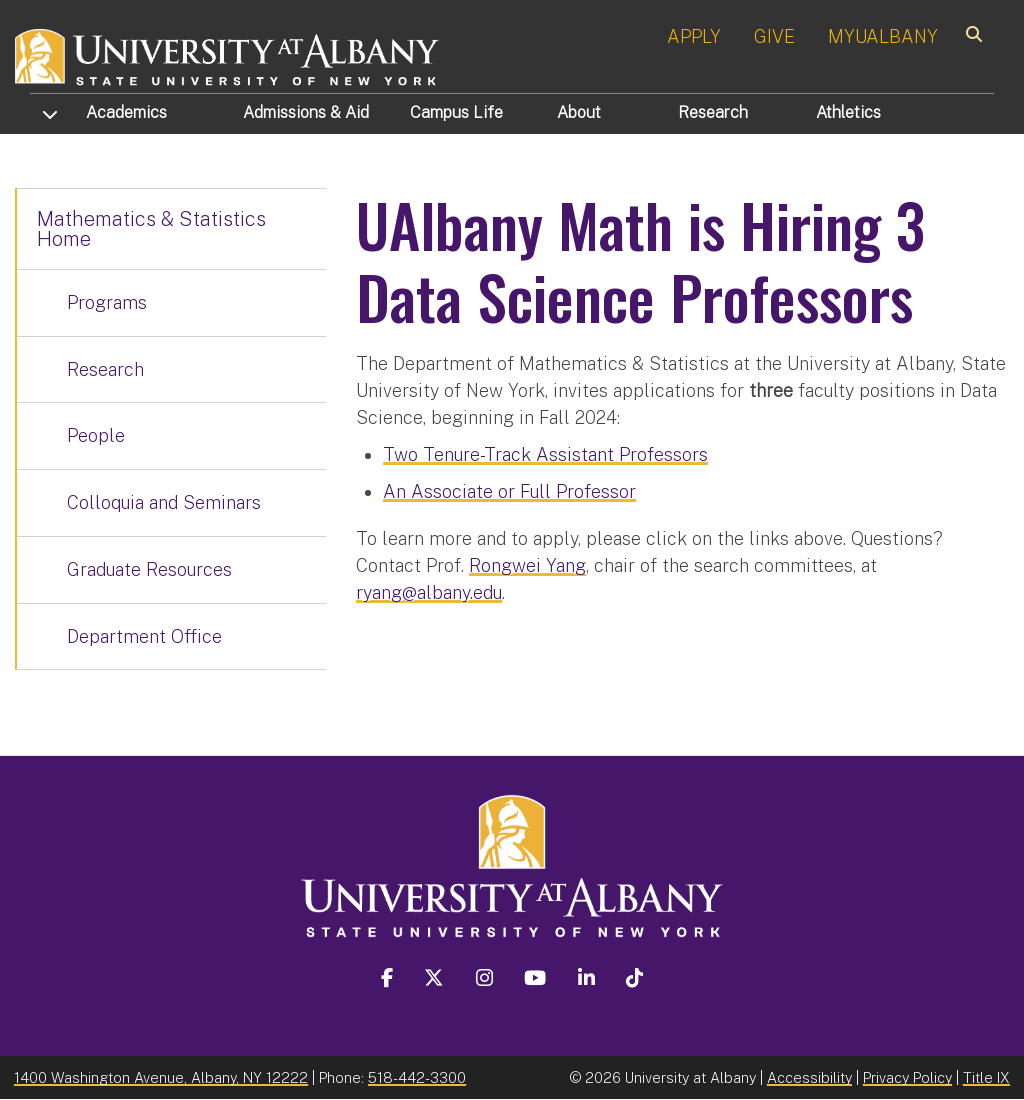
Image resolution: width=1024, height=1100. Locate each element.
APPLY (694, 36)
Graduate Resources (149, 569)
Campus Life (456, 112)
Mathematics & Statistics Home (151, 229)
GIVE (774, 36)
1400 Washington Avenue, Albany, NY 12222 (161, 1077)
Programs (107, 302)
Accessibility (809, 1077)
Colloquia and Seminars (164, 502)
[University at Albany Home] (228, 54)
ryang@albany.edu (429, 592)
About (579, 112)
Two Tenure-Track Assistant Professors (545, 454)
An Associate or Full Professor (509, 491)
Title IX (986, 1077)
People (96, 435)
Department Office (144, 636)
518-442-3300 (417, 1077)
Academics (126, 112)
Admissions (306, 112)
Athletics (848, 112)
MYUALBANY (883, 36)
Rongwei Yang (527, 565)
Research (713, 112)
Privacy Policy (907, 1077)
